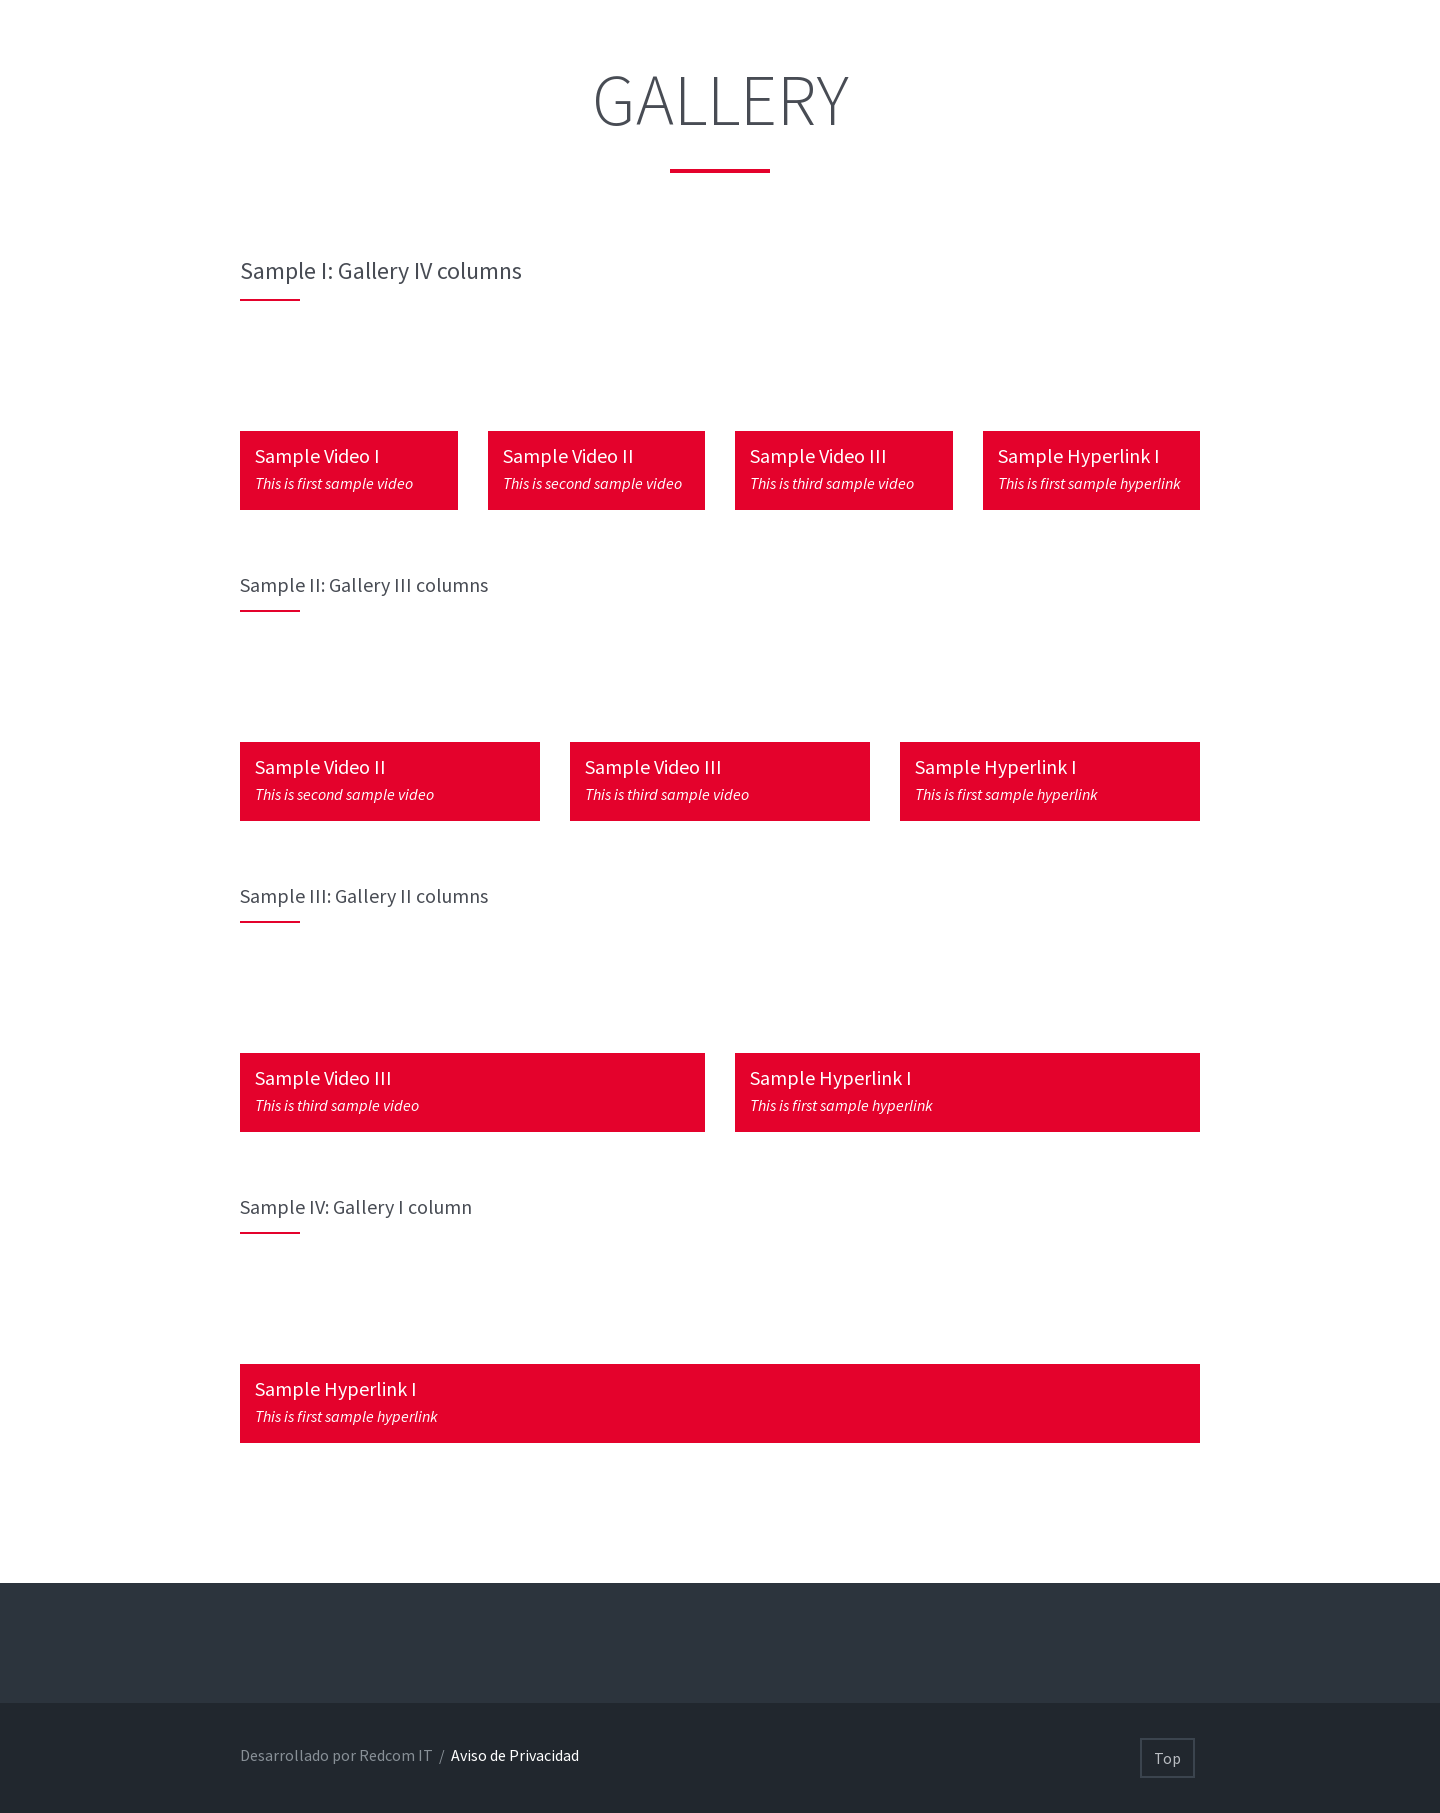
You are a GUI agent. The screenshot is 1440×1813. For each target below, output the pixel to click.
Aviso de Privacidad (513, 1755)
